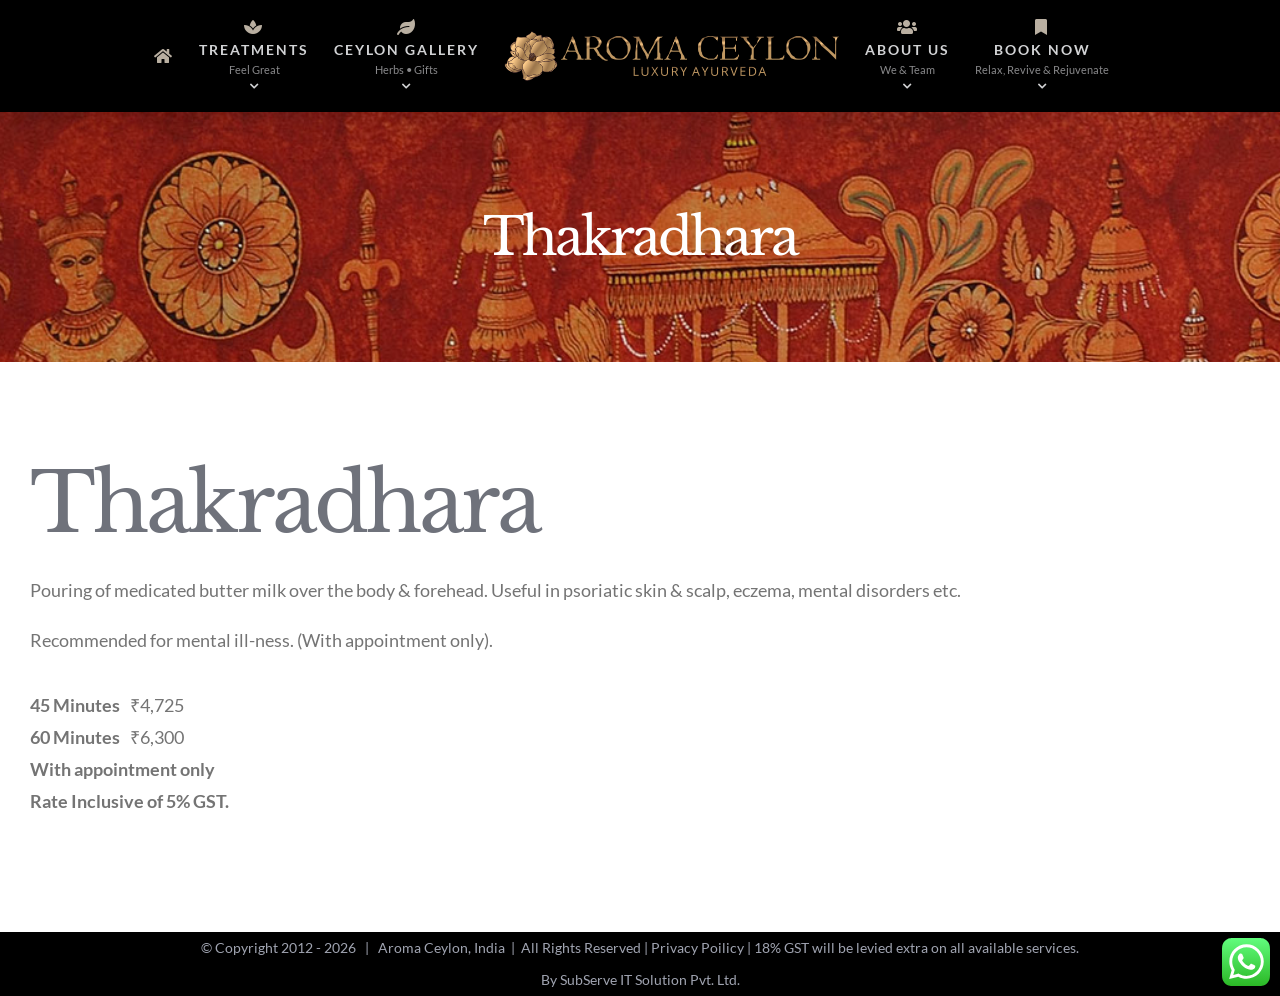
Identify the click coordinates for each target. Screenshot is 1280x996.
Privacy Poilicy (697, 947)
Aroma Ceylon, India (441, 947)
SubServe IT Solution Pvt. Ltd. (650, 979)
